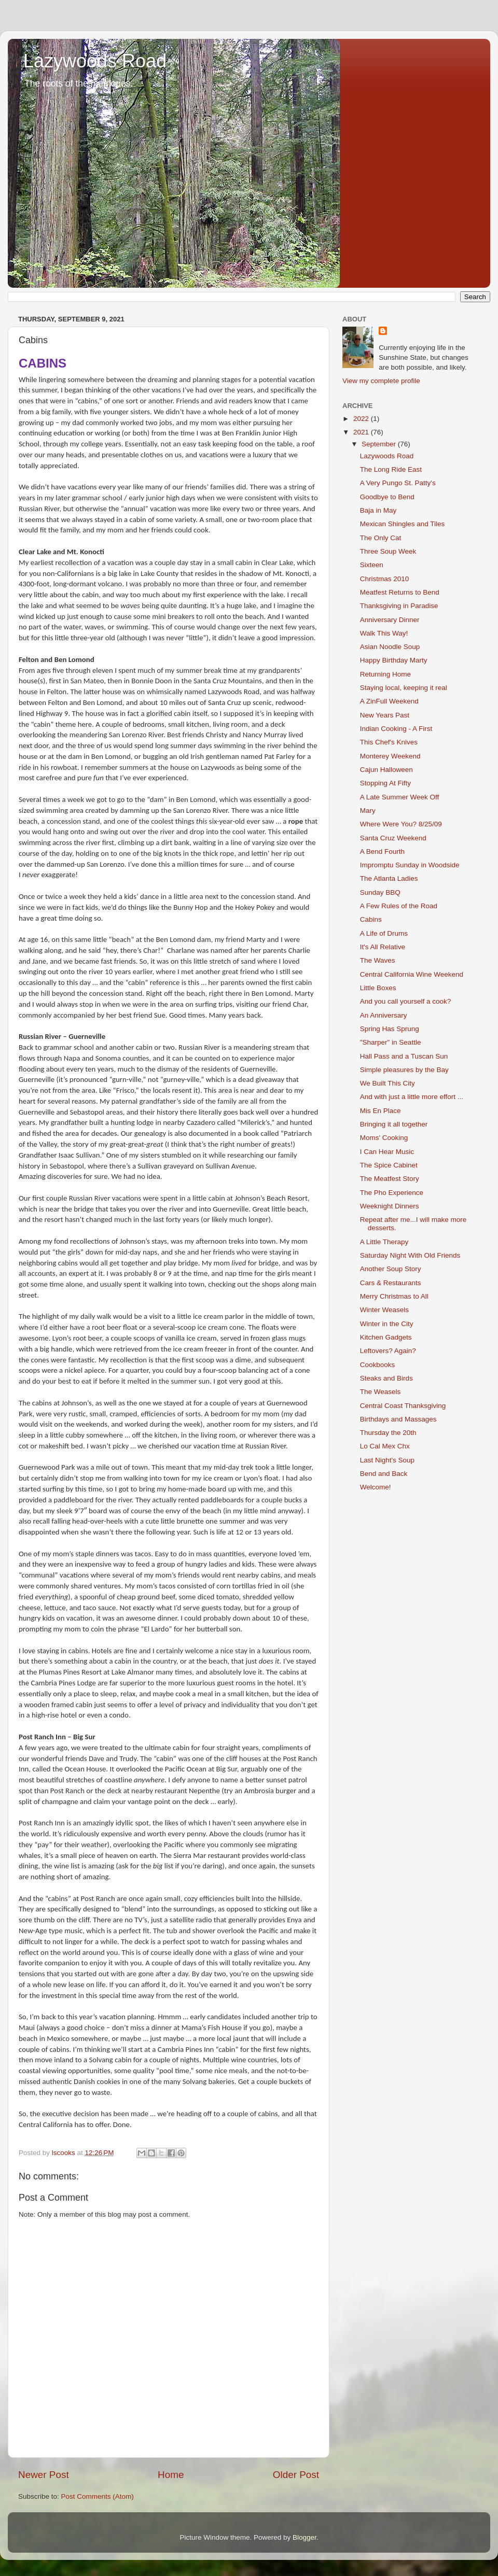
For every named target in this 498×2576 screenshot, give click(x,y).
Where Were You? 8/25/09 (401, 824)
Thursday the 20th (388, 1433)
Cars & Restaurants (390, 1283)
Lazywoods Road (95, 61)
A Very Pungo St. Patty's (398, 483)
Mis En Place (380, 1111)
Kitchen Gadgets (386, 1337)
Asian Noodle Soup (390, 647)
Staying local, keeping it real (403, 688)
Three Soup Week (388, 551)
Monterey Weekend (390, 756)
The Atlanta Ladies (389, 878)
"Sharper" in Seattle (390, 1042)
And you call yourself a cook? (405, 1001)
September (380, 444)
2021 (362, 432)
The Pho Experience (391, 1192)
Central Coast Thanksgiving (403, 1406)
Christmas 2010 (384, 579)
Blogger (304, 2537)
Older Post (296, 2474)
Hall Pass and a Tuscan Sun (404, 1056)
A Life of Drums (384, 933)
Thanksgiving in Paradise (399, 606)
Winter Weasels (384, 1310)
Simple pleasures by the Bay (404, 1070)
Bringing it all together (394, 1124)
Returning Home (385, 674)
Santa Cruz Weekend (393, 838)
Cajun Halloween (386, 769)
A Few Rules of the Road (398, 906)
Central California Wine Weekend (411, 974)
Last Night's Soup (387, 1460)
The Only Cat (381, 538)
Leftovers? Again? (388, 1351)
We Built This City (387, 1083)
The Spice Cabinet (389, 1165)
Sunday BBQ (380, 892)
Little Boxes (378, 988)
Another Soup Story (390, 1269)
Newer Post (43, 2474)
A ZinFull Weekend (389, 701)
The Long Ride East (391, 469)
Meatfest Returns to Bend (399, 592)
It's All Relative (382, 947)
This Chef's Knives (389, 742)
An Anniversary (383, 1015)
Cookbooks (377, 1365)
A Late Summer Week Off (399, 797)
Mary (368, 810)
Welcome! (375, 1487)
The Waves (377, 960)
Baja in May (378, 510)
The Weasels (380, 1392)
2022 (362, 419)
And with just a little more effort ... (411, 1097)
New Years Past (384, 715)
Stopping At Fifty (385, 783)
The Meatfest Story (389, 1179)
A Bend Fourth (382, 851)
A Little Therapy (384, 1242)
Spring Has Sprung (389, 1029)
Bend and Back (384, 1473)
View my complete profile (381, 381)
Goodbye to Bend (387, 497)
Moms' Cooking (384, 1138)
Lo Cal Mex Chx (385, 1446)
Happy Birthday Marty (393, 660)
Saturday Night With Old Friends (410, 1255)
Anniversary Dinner (390, 620)
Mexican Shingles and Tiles (402, 524)
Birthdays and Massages (398, 1419)
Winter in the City (386, 1324)
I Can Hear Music (387, 1152)
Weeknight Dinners (389, 1206)
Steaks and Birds (386, 1378)
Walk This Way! (384, 633)
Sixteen (371, 565)
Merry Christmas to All (394, 1296)
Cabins (371, 919)
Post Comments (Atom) (97, 2496)
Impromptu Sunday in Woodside (410, 865)
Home (171, 2474)
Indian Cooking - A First (396, 729)
